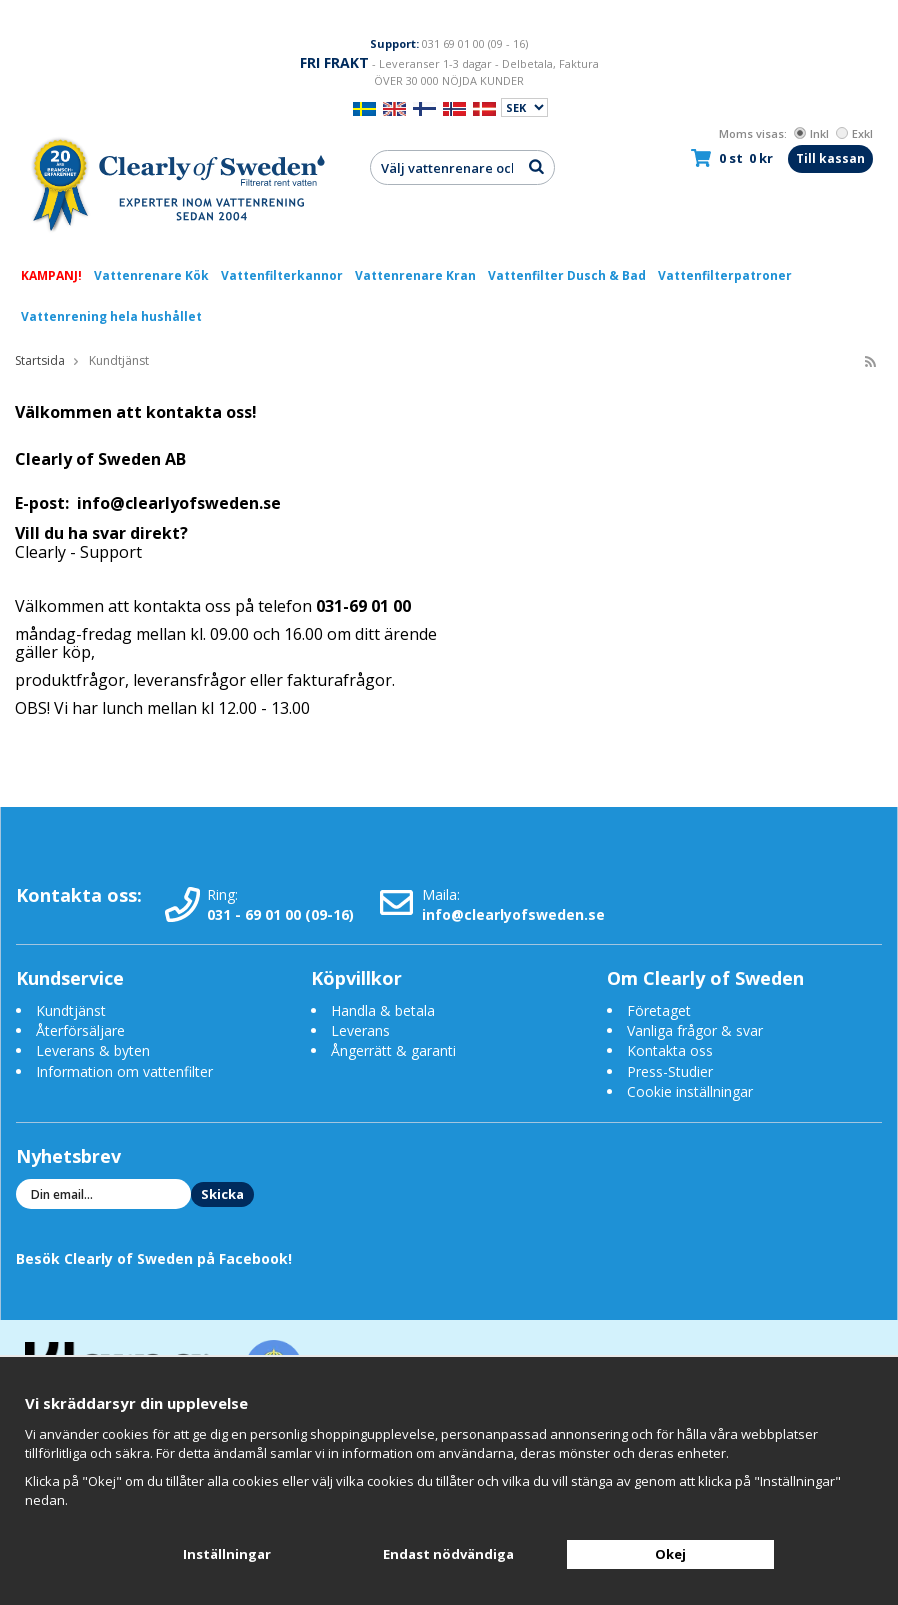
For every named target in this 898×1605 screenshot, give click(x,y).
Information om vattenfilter (124, 1071)
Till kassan (830, 158)
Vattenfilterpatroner (725, 275)
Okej (670, 1554)
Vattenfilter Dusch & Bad (567, 275)
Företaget (659, 1010)
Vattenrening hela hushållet (111, 316)
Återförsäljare (80, 1030)
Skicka (222, 1194)
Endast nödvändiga (448, 1554)
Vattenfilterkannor (282, 275)
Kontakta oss (670, 1050)
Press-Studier (670, 1071)
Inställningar (227, 1554)
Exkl (854, 133)
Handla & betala (383, 1010)
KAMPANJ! (51, 275)
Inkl (811, 133)
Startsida (40, 360)
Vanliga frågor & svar (695, 1030)
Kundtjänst (71, 1010)
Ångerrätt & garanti (393, 1050)
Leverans (360, 1030)
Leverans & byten (93, 1050)
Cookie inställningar (690, 1091)
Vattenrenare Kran (415, 275)
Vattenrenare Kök (151, 275)
